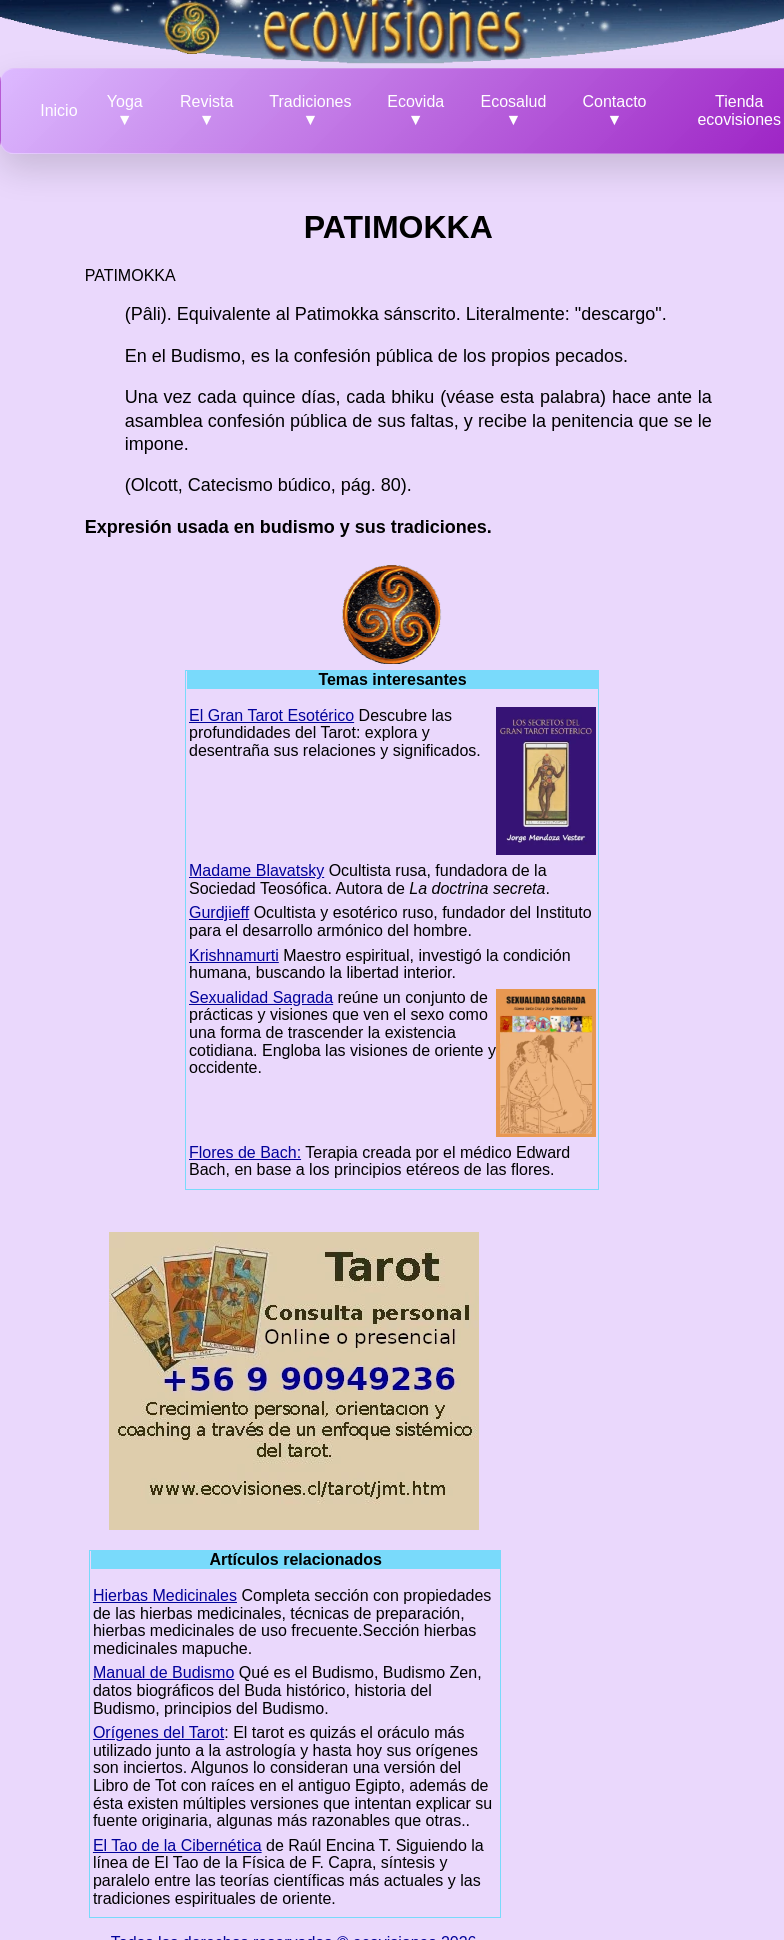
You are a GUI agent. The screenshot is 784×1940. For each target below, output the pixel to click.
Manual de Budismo (163, 1672)
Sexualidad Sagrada (261, 997)
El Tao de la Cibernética (177, 1845)
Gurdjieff (219, 912)
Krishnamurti (234, 955)
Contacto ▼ (614, 110)
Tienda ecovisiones (739, 110)
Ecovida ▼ (415, 110)
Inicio (58, 110)
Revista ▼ (206, 110)
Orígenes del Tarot (158, 1732)
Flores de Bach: (245, 1152)
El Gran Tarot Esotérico (271, 715)
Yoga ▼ (125, 110)
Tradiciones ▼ (310, 110)
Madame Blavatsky (256, 870)
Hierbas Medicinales (165, 1595)
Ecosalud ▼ (514, 110)
